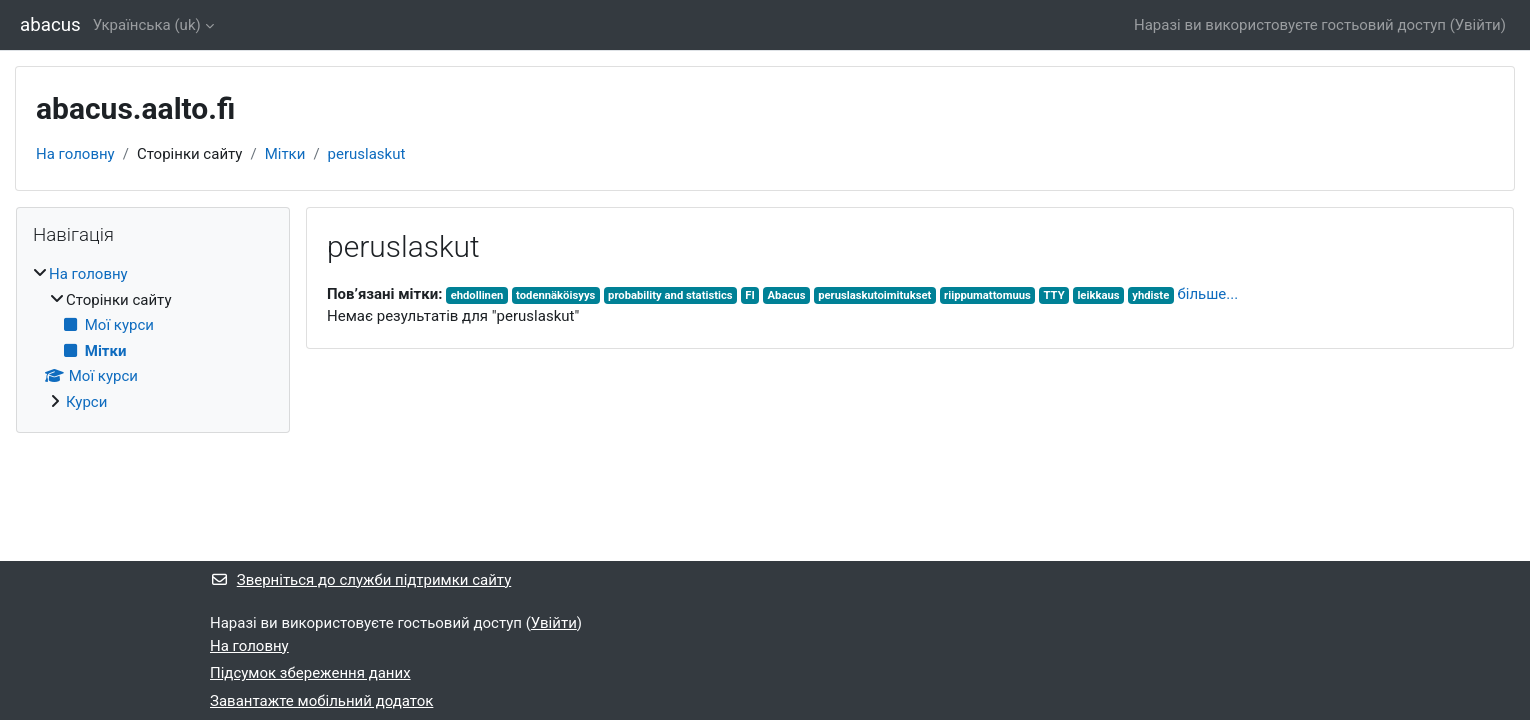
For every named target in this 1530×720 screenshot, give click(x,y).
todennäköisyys (555, 295)
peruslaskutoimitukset (874, 295)
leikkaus (1098, 295)
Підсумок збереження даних (310, 673)
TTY (1054, 295)
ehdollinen (477, 295)
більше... (1207, 294)
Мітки (285, 154)
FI (749, 295)
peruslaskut (367, 154)
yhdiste (1150, 295)
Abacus (787, 295)
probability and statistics (670, 295)
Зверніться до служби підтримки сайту (360, 580)
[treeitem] (153, 338)
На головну (75, 154)
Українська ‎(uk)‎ (147, 25)
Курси (86, 402)
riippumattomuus (987, 295)
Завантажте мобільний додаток (321, 701)
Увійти (1478, 25)
